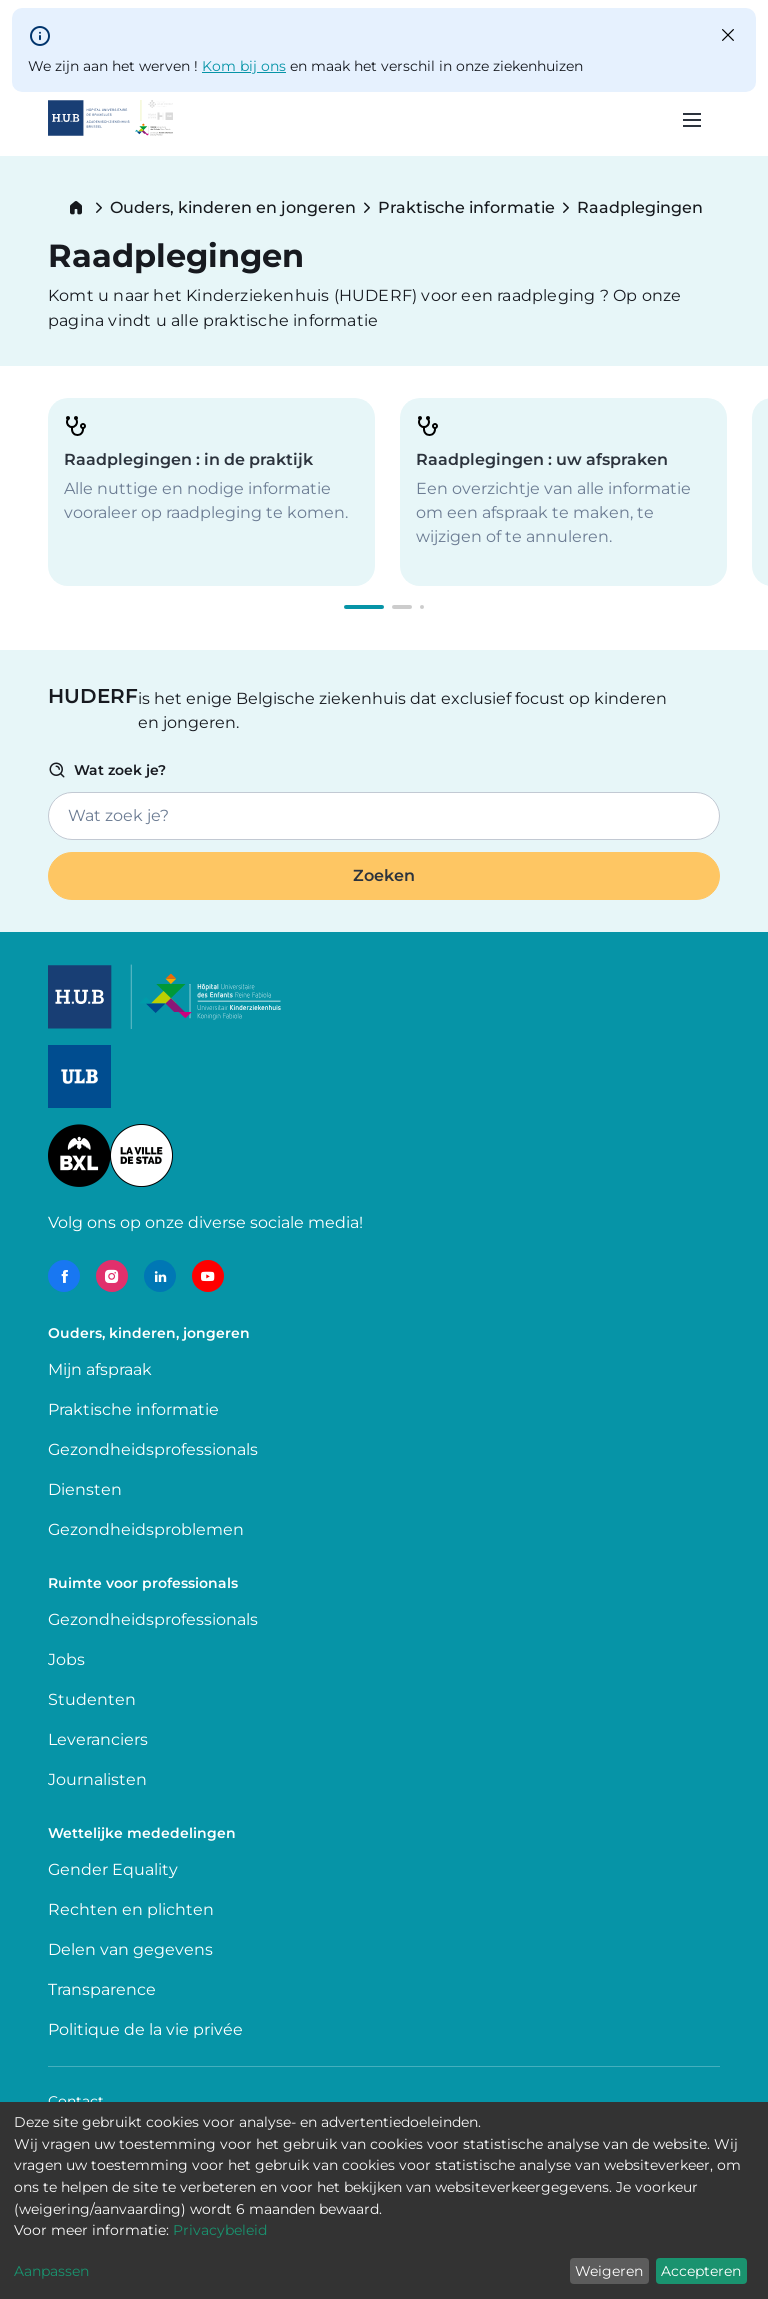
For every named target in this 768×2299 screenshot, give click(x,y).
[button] (364, 607)
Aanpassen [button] (51, 2271)
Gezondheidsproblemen (146, 1529)
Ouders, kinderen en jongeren (233, 208)
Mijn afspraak (100, 1369)
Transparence (102, 1989)
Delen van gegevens (130, 1949)
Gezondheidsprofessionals (153, 1449)
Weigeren (609, 2271)
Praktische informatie (466, 208)
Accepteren (701, 2271)
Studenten (92, 1699)
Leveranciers (98, 1739)
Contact (76, 2101)
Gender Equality (113, 1869)
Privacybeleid (220, 2230)
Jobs (66, 1659)
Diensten (85, 1489)
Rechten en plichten (131, 1909)
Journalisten (97, 1779)
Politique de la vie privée (145, 2029)
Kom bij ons (244, 66)
